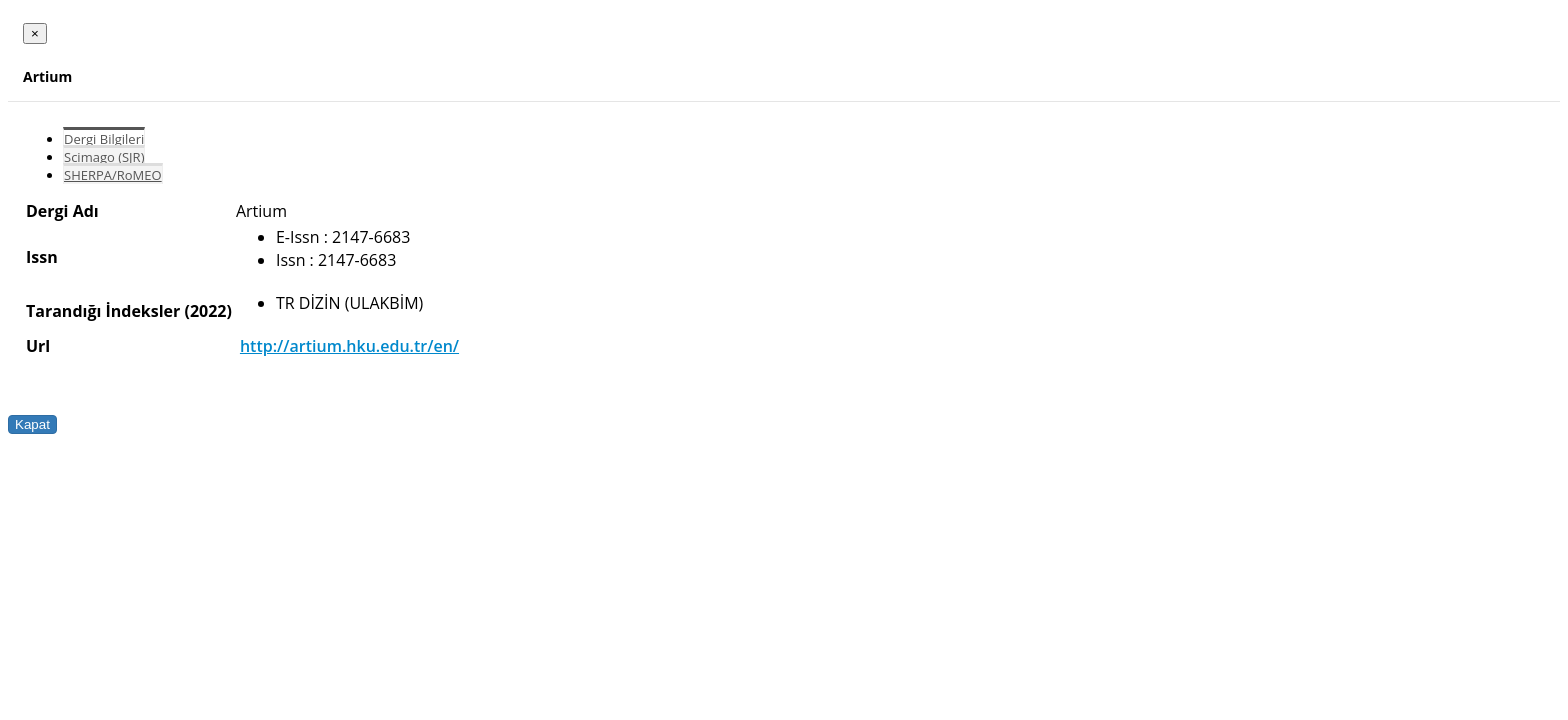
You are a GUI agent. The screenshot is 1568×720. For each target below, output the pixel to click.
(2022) (207, 311)
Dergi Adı (62, 211)
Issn (42, 257)
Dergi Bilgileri (104, 139)
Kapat (32, 424)
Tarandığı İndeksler (103, 311)
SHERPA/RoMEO (113, 175)
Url (38, 346)
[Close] (35, 33)
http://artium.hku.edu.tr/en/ (349, 346)
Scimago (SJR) (104, 157)
